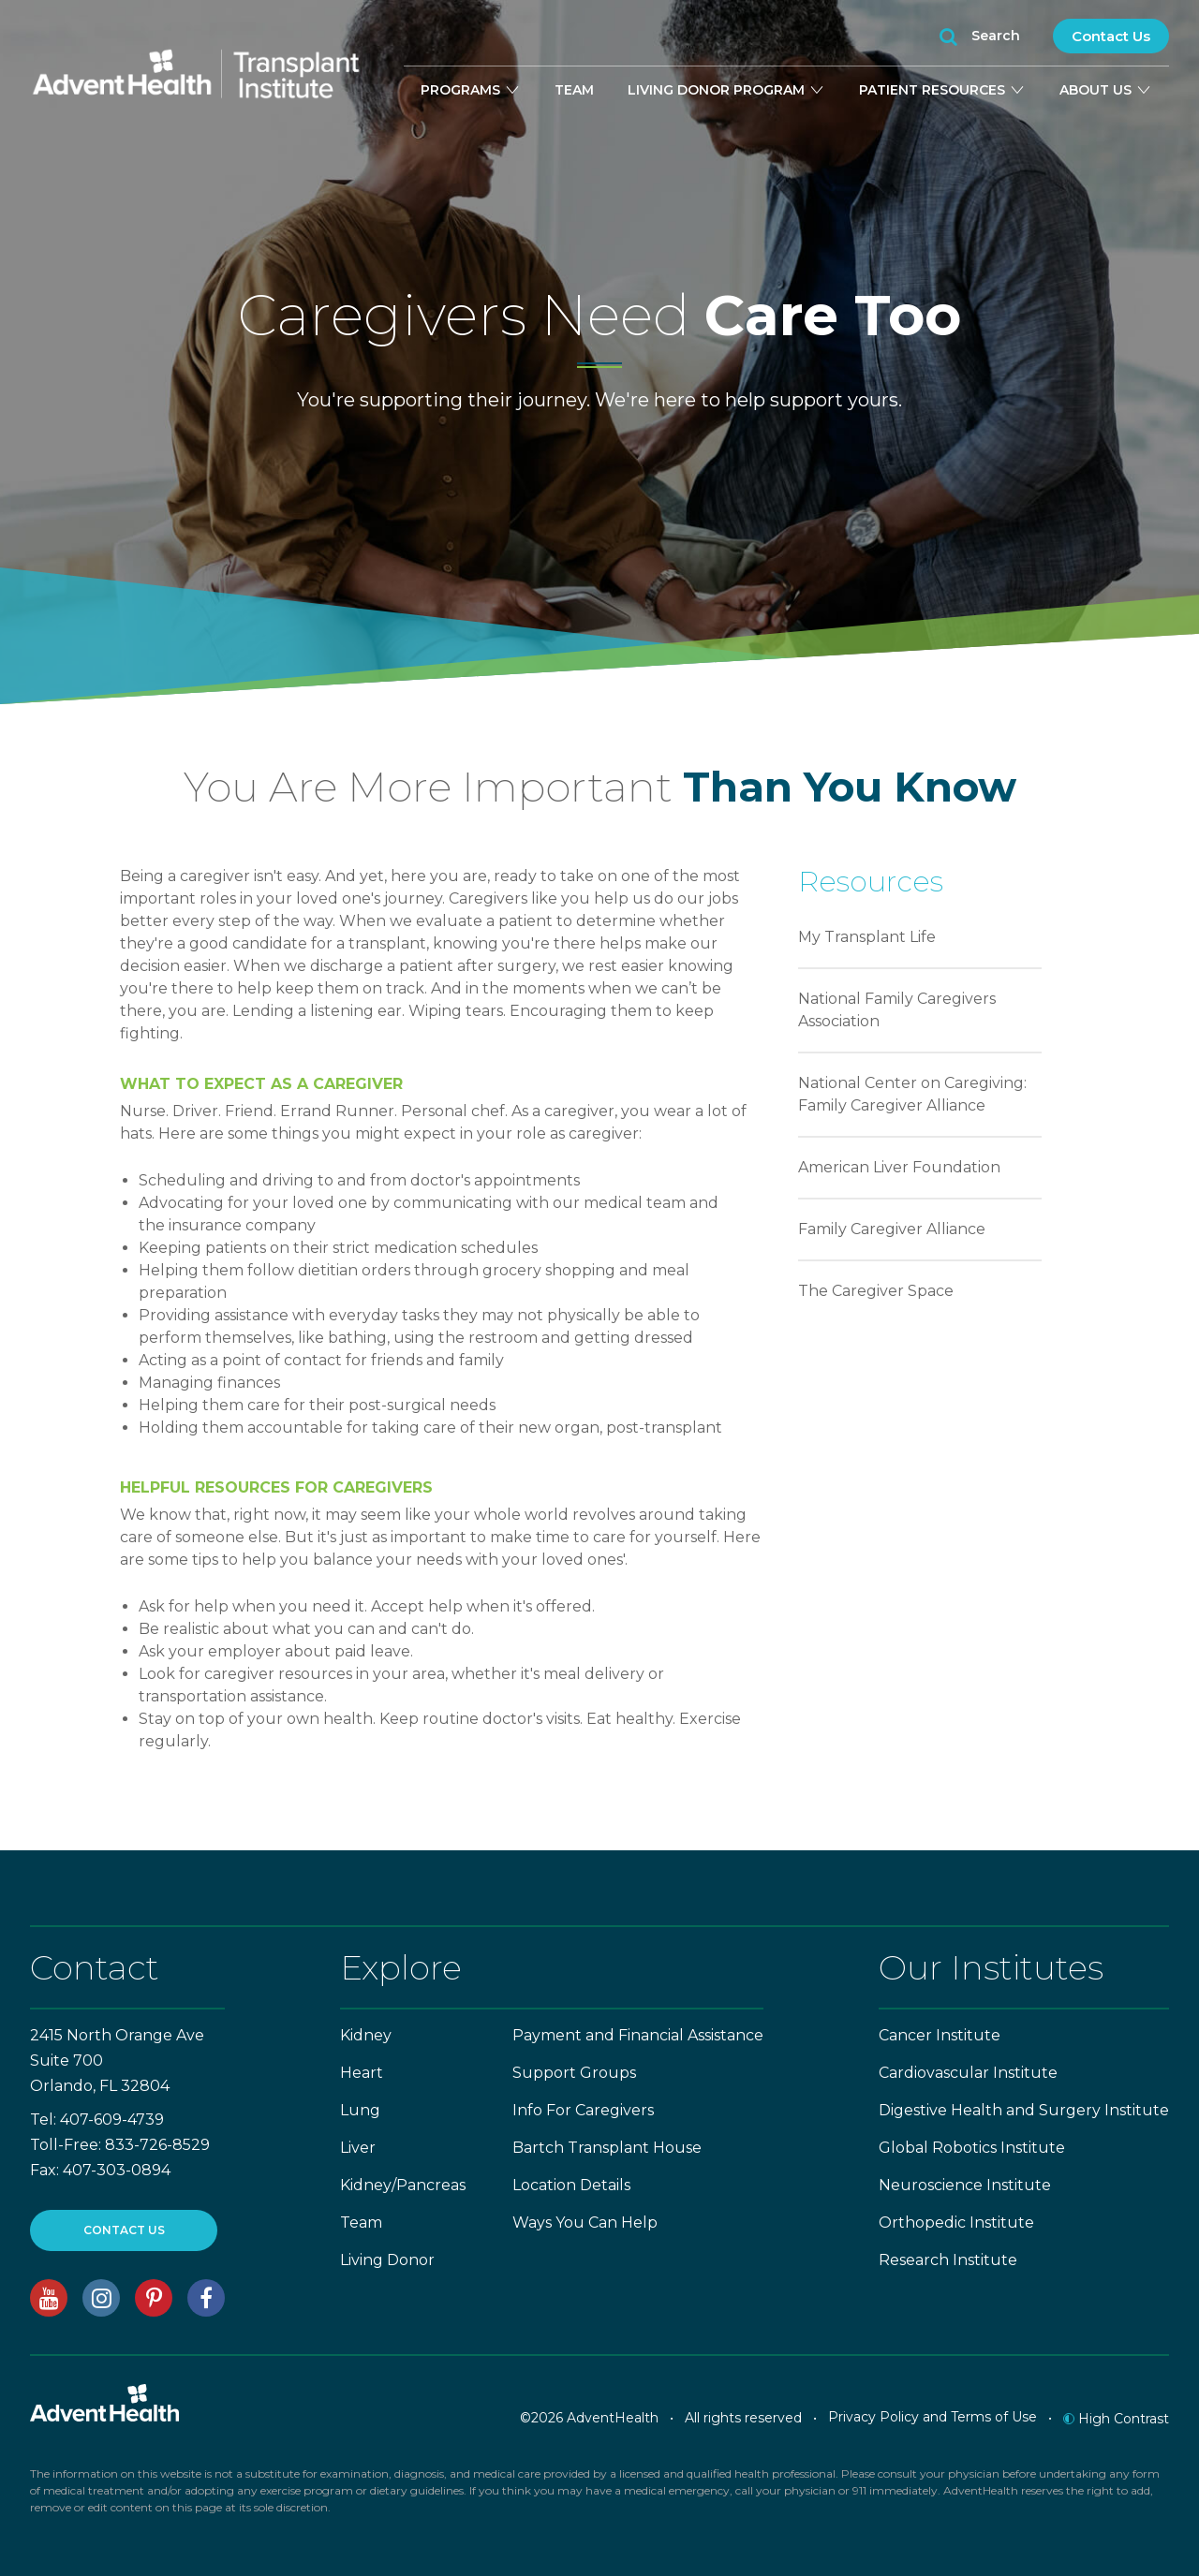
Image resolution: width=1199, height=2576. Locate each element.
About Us (1105, 89)
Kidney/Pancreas (403, 2185)
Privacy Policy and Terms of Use (932, 2416)
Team (574, 89)
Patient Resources (942, 89)
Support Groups (574, 2073)
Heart (361, 2073)
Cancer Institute (939, 2035)
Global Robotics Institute (972, 2147)
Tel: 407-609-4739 (97, 2119)
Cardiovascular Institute (968, 2073)
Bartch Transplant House (607, 2147)
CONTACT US (124, 2230)
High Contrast (1116, 2418)
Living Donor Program (726, 89)
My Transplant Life (867, 937)
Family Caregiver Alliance (891, 1229)
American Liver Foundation (899, 1167)
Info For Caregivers (583, 2110)
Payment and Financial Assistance (637, 2035)
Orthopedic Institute (956, 2222)
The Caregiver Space (876, 1291)
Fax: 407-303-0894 (100, 2170)
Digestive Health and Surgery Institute (1024, 2110)
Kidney (366, 2035)
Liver (358, 2147)
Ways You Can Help (585, 2222)
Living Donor (387, 2260)
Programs (471, 89)
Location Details (571, 2185)
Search (980, 36)
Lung (360, 2110)
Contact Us (1111, 36)
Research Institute (948, 2260)
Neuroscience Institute (965, 2185)
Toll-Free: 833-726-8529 (120, 2145)
